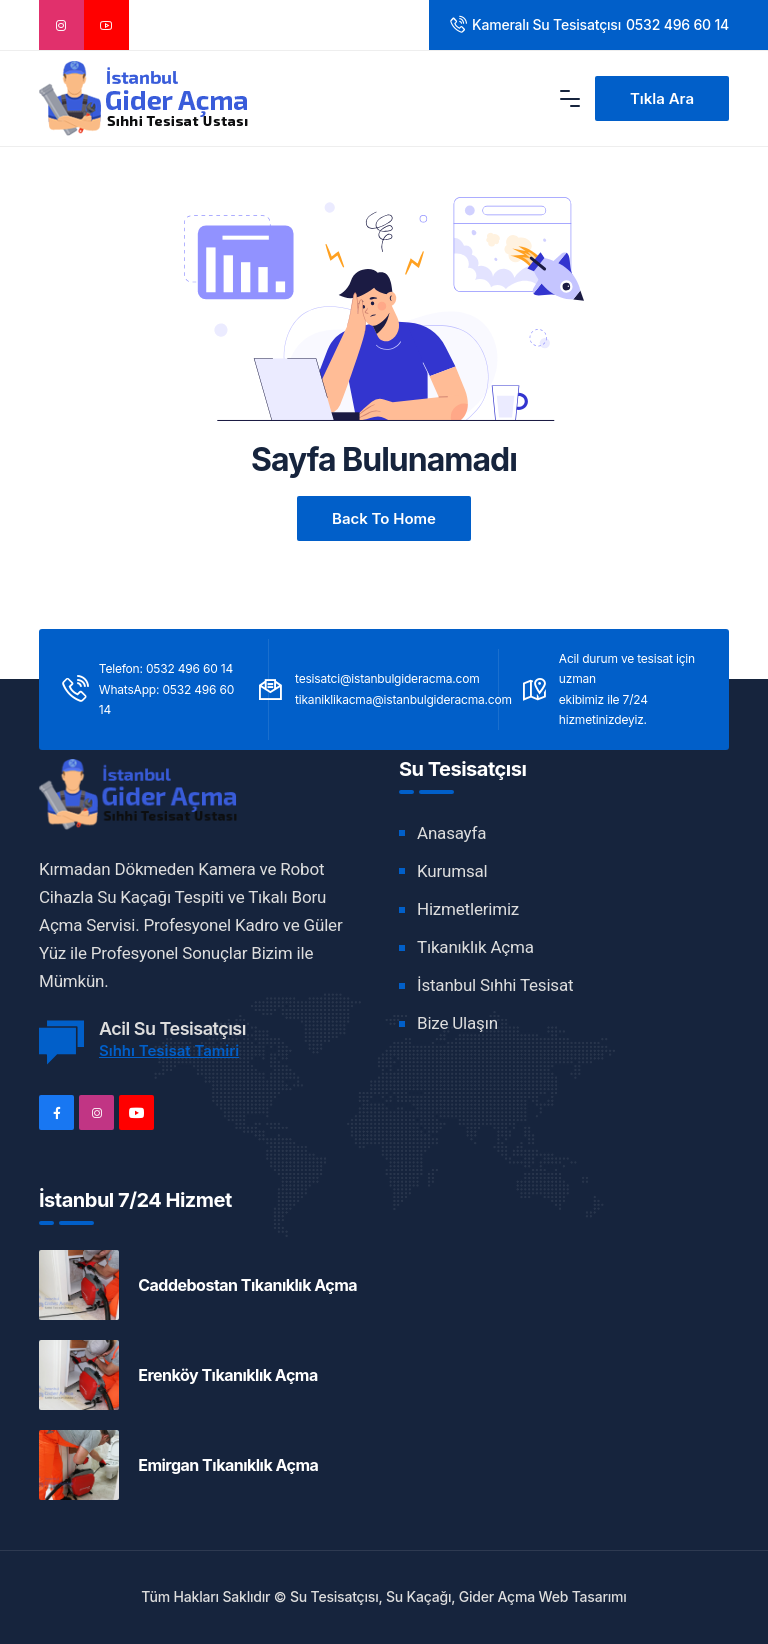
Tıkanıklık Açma (475, 947)
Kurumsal (452, 871)
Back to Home (384, 518)
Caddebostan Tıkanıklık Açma (247, 1285)
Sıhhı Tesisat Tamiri (169, 1050)
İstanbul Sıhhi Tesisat (495, 985)
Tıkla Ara (662, 98)
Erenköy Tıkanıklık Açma (228, 1375)
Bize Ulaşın (457, 1023)
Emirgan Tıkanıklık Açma (228, 1465)
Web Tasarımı (583, 1596)
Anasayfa (451, 833)
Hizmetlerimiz (468, 909)
